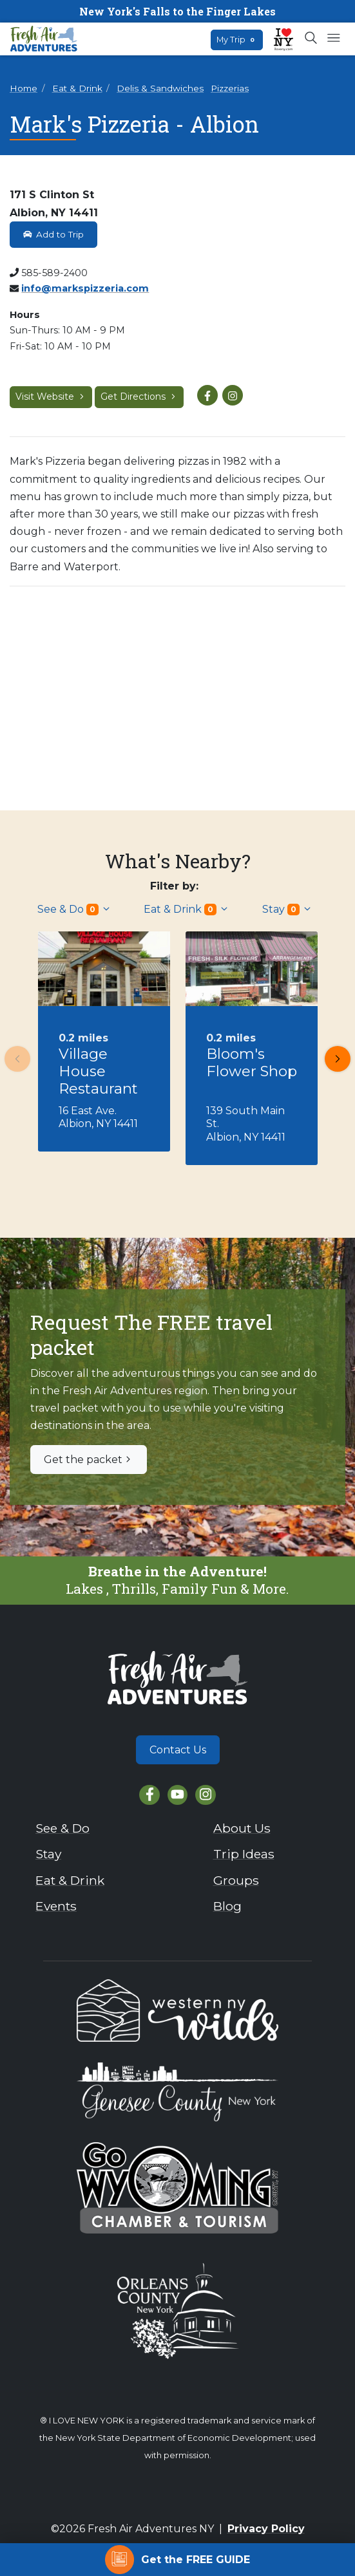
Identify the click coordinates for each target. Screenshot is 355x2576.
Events (56, 1906)
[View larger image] (177, 693)
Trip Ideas (243, 1854)
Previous (14, 1059)
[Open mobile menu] (333, 38)
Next (334, 1059)
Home (23, 88)
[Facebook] (149, 1795)
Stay (287, 909)
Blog (227, 1906)
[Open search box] (311, 38)
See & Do (74, 909)
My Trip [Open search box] (236, 39)
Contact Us (177, 1750)
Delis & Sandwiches (160, 88)
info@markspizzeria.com (85, 288)
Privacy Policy (266, 2529)
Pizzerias (230, 88)
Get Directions (139, 396)
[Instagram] (205, 1795)
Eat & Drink (77, 88)
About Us (242, 1828)
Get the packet (88, 1459)
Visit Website (50, 396)
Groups (236, 1880)
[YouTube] (177, 1795)
